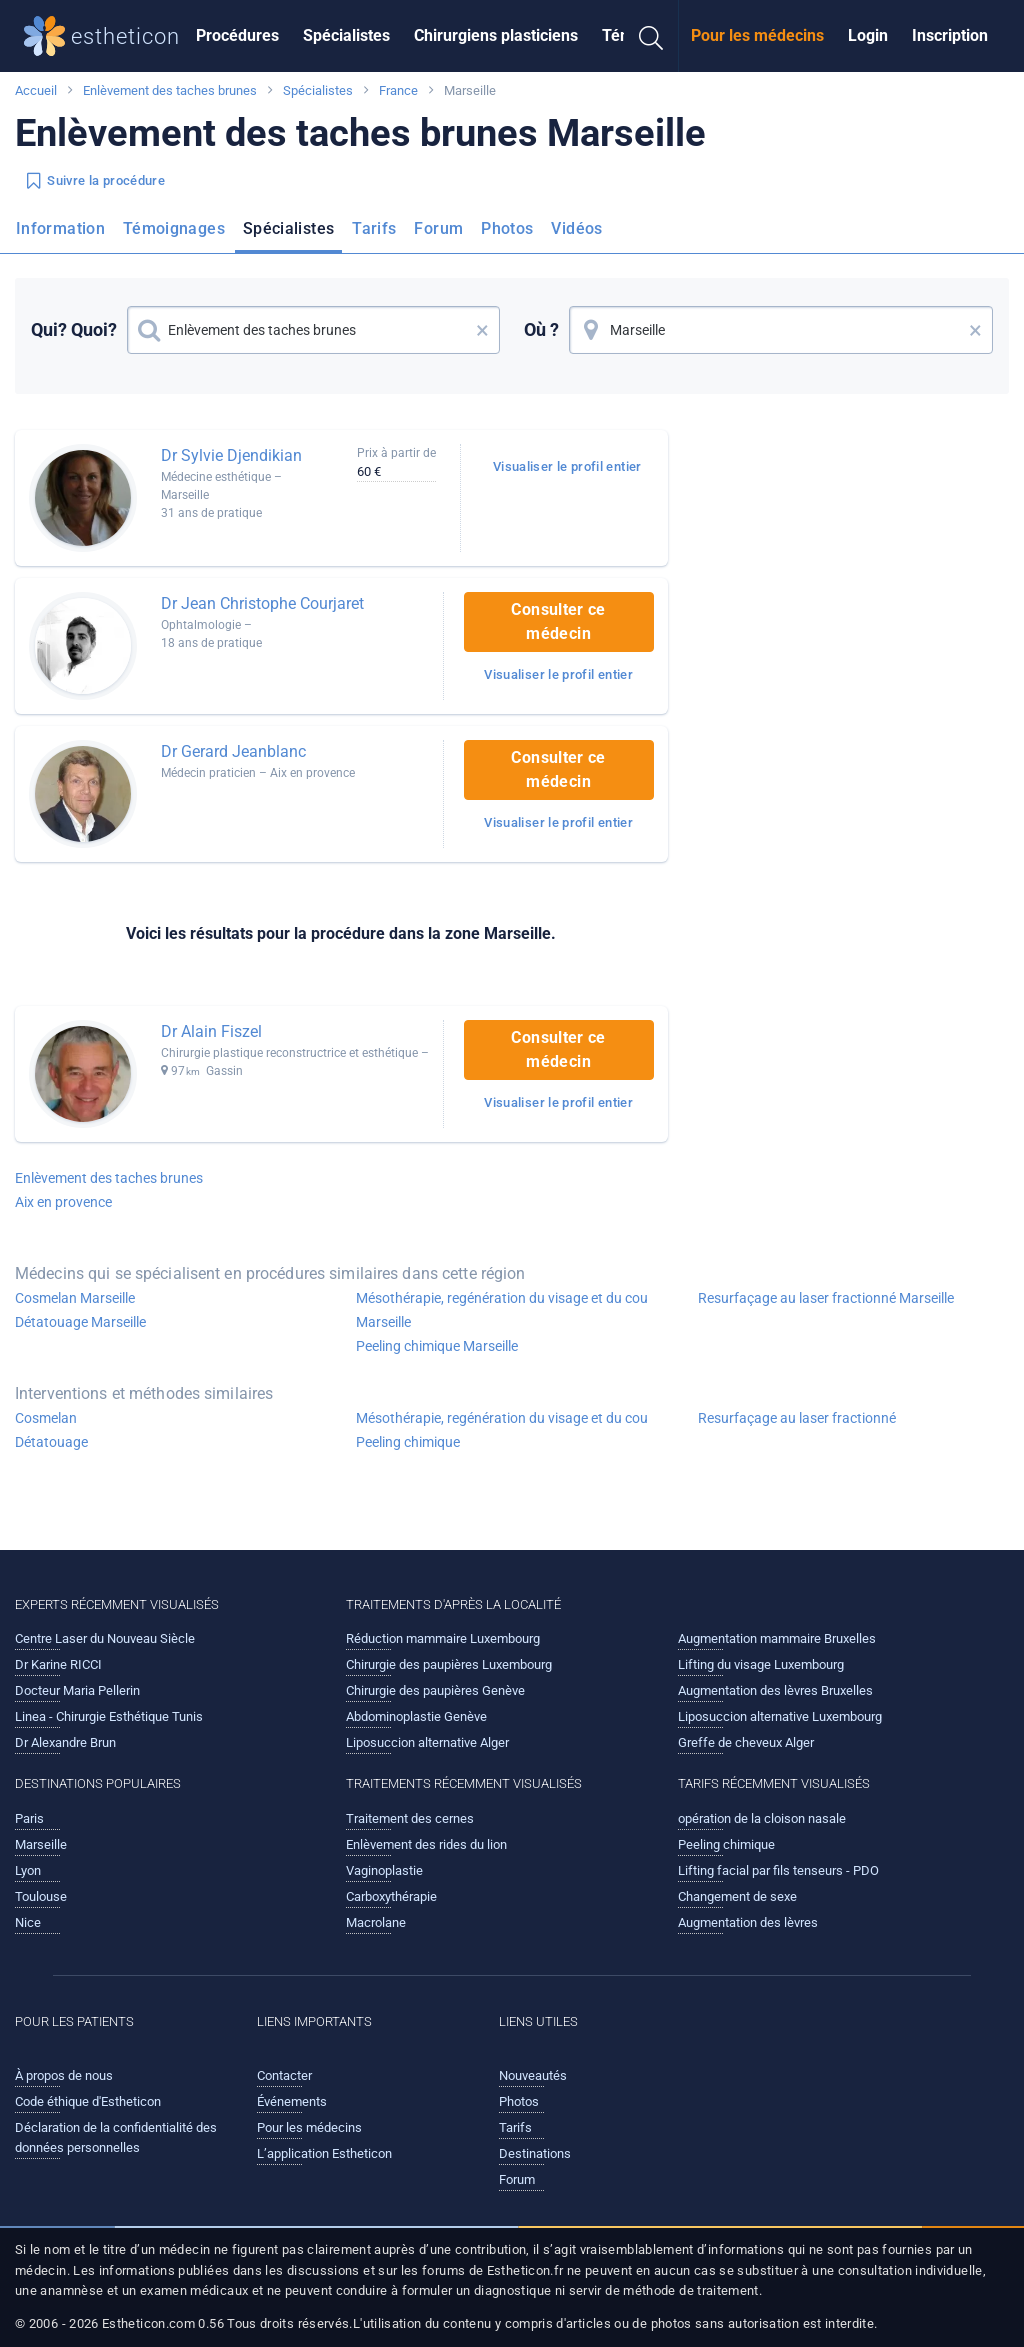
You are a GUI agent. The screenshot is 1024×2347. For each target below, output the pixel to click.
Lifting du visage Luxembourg (761, 1664)
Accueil (36, 90)
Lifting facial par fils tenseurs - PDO (778, 1870)
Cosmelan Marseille (75, 1298)
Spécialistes (346, 35)
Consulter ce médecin (558, 621)
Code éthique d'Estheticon (88, 2101)
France (398, 90)
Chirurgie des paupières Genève (435, 1690)
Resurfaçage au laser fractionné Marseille (826, 1298)
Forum (438, 228)
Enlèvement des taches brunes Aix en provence (109, 1190)
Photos (507, 228)
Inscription (950, 35)
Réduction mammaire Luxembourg (443, 1638)
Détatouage (51, 1442)
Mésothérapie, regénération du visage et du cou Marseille (502, 1310)
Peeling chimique (408, 1442)
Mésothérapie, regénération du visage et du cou (502, 1418)
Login (868, 35)
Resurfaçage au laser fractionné (797, 1418)
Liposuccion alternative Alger (427, 1742)
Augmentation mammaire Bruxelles (777, 1638)
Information (60, 228)
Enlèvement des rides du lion (426, 1844)
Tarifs (374, 228)
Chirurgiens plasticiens (496, 35)
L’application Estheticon (324, 2153)
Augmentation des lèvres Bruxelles (775, 1690)
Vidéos (576, 228)
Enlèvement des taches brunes (170, 90)
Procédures (237, 35)
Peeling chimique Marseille (437, 1346)
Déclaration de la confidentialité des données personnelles (116, 2137)
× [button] (482, 330)
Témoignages (174, 228)
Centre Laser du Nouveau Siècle (105, 1638)
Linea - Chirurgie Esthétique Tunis (109, 1716)
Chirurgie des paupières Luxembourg (449, 1664)
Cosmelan (46, 1418)
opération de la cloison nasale (762, 1818)
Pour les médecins (757, 35)
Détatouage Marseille (80, 1322)
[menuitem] (237, 36)
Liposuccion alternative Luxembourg (780, 1716)
